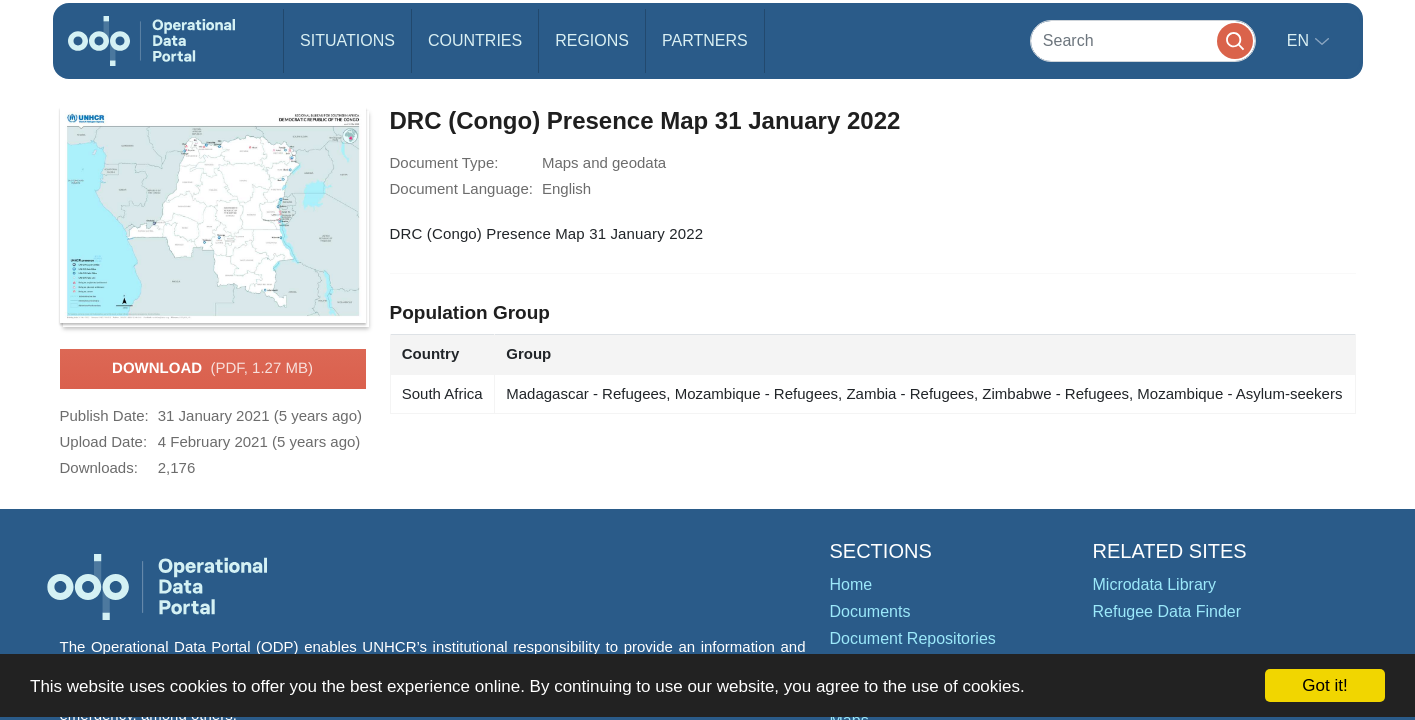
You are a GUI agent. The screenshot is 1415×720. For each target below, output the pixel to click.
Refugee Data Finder (1167, 611)
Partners (705, 40)
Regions (592, 40)
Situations (347, 40)
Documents (870, 611)
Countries (475, 40)
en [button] (1300, 40)
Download (212, 369)
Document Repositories (913, 638)
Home (851, 584)
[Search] (1143, 40)
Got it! (1324, 685)
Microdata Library (1155, 584)
